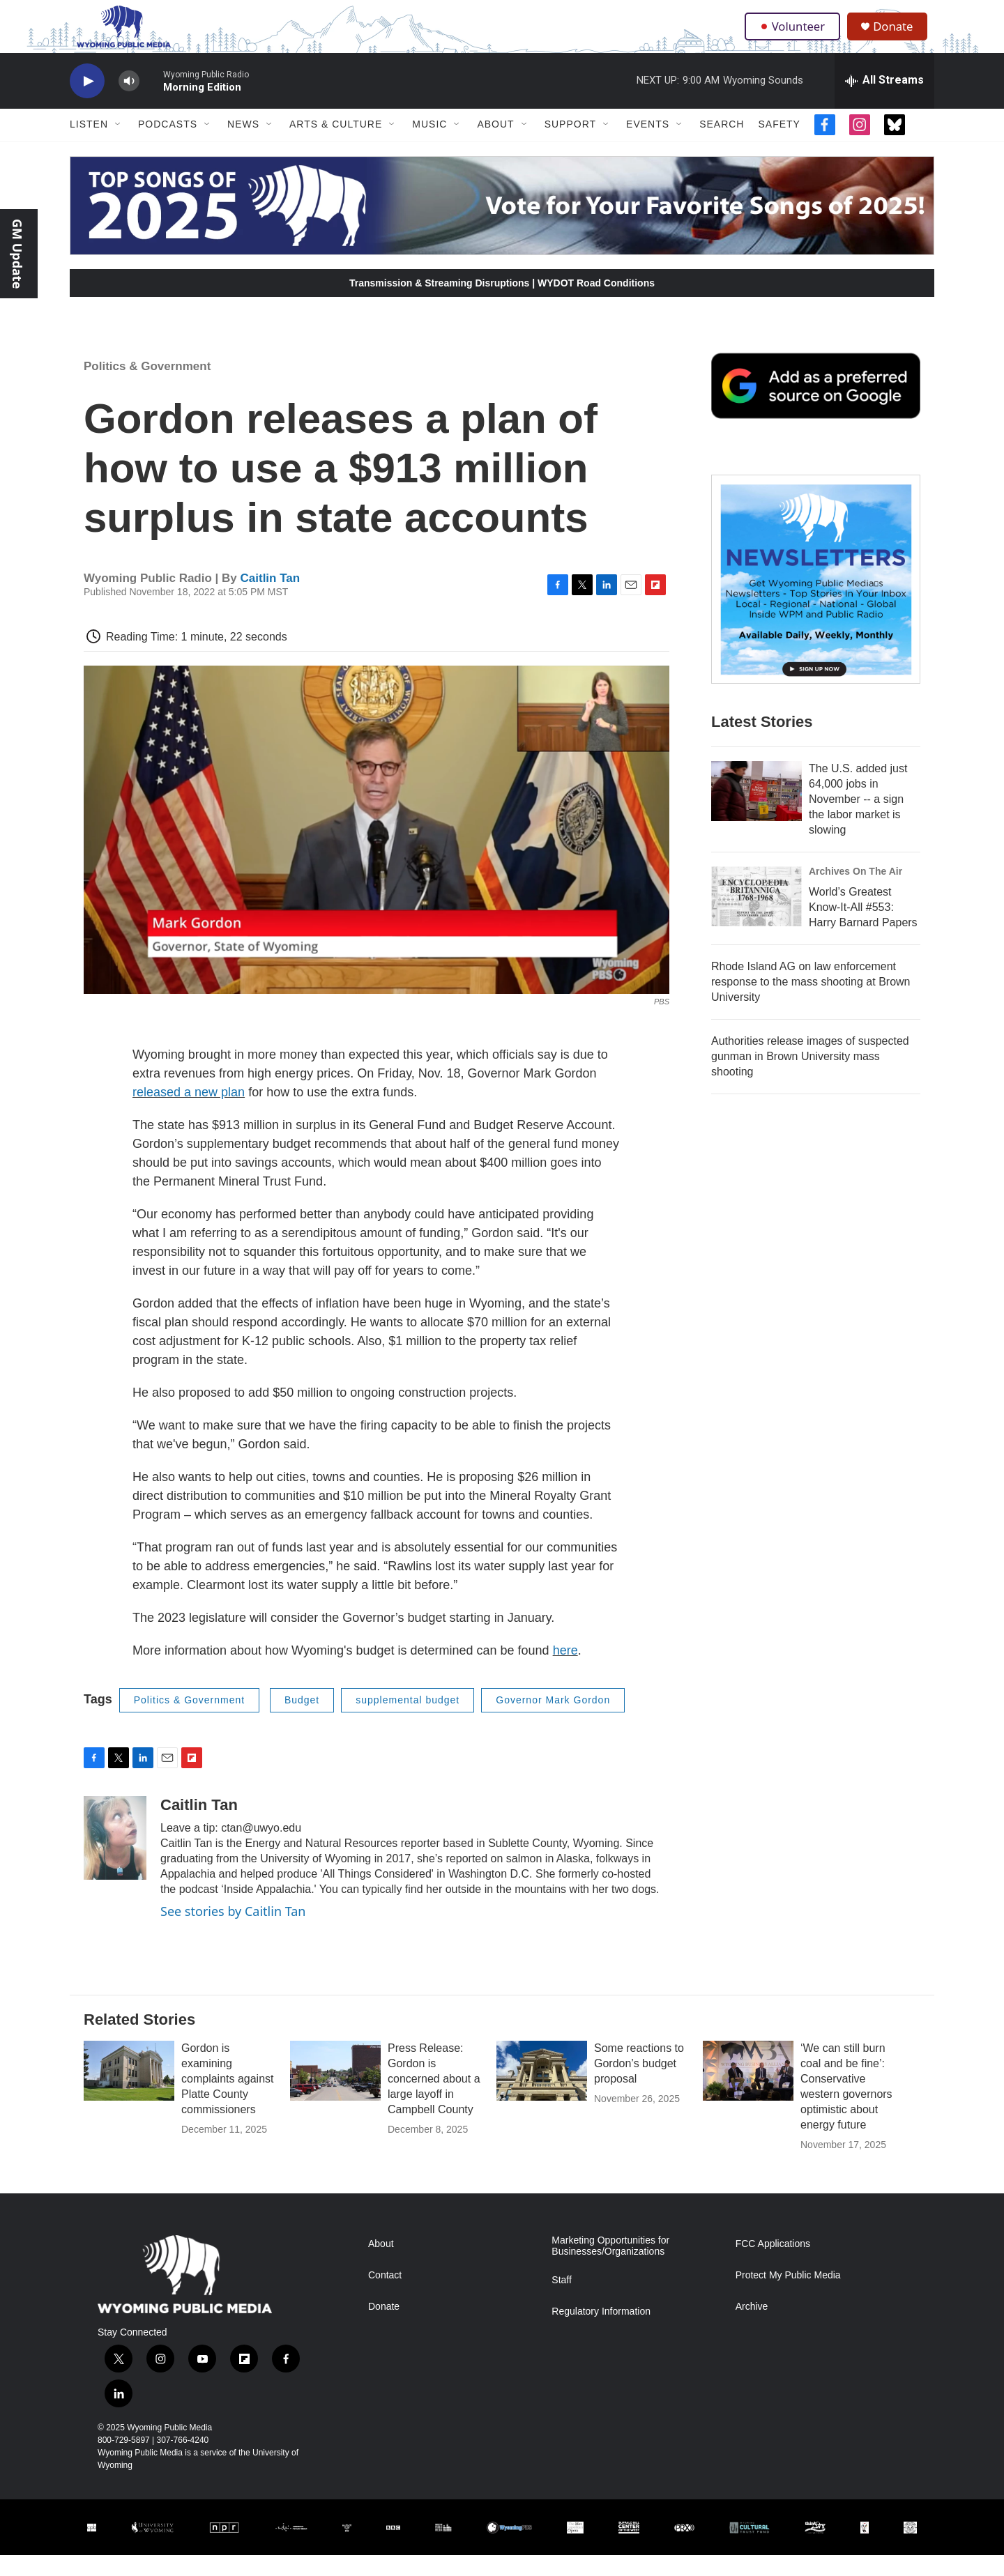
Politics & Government (147, 387)
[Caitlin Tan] (115, 1858)
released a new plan (188, 1113)
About (495, 145)
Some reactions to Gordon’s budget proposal (639, 2084)
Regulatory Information (601, 2331)
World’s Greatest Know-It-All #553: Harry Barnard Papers (863, 928)
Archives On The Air (855, 892)
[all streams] (884, 101)
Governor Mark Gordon (553, 1720)
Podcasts (167, 145)
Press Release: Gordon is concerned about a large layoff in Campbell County (434, 2099)
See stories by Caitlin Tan (232, 1931)
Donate (898, 36)
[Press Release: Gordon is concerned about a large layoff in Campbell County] (335, 2092)
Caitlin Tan (271, 598)
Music (429, 145)
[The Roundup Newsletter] (816, 600)
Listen (89, 145)
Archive (752, 2327)
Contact (385, 2296)
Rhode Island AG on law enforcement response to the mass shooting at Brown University (811, 1002)
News (243, 145)
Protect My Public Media (788, 2296)
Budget (301, 1720)
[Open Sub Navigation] (118, 145)
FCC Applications (773, 2265)
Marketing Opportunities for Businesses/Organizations (610, 2267)
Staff (562, 2300)
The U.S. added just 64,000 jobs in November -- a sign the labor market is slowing (858, 820)
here (565, 1671)
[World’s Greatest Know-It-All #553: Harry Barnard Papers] (756, 917)
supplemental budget (407, 1720)
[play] (87, 101)
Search (721, 145)
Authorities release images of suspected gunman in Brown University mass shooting (810, 1077)
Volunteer (794, 36)
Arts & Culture (335, 145)
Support (570, 145)
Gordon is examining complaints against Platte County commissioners (227, 2099)
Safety (779, 145)
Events (647, 145)
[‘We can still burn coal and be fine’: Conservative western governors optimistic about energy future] (748, 2092)
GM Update (17, 254)
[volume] (129, 101)
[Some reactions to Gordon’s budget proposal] (541, 2092)
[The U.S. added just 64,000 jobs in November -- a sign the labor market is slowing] (756, 812)
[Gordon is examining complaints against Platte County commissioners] (129, 2092)
